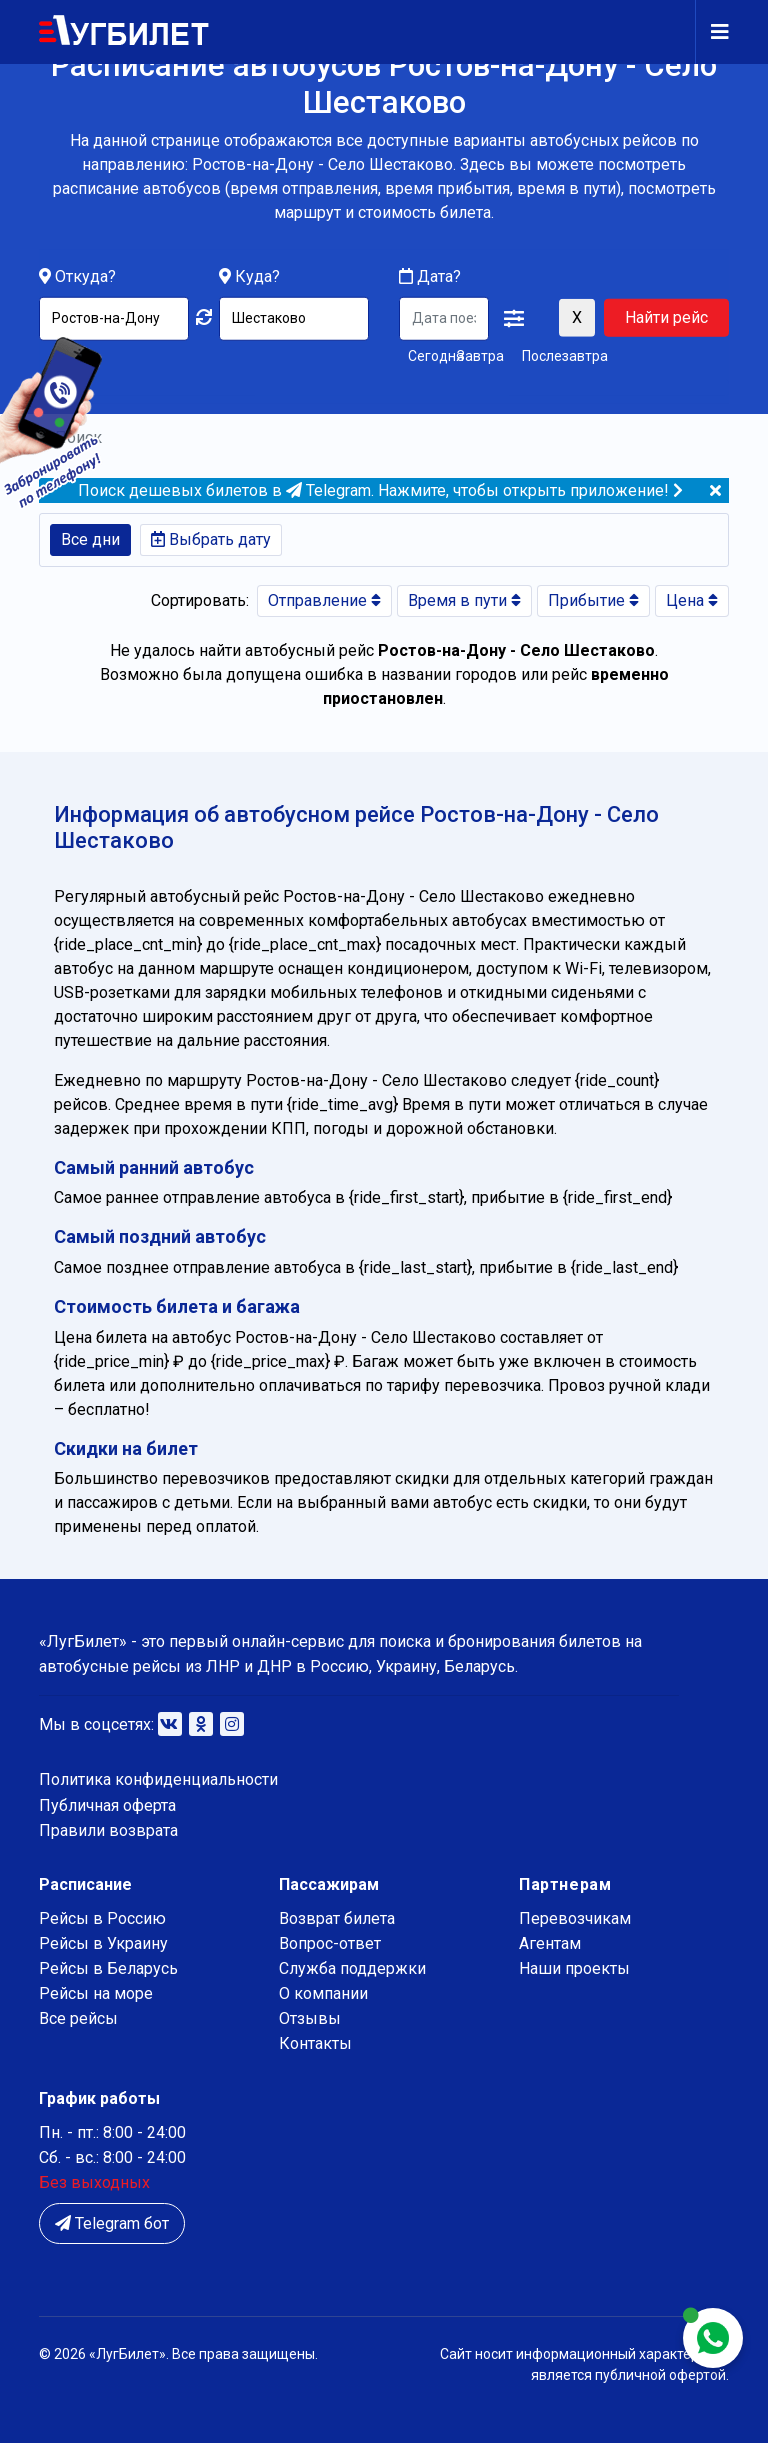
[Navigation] (712, 32)
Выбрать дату (211, 539)
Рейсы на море (96, 1993)
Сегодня (428, 355)
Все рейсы (78, 2018)
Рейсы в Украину (103, 1943)
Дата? (430, 276)
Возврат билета (337, 1918)
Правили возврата (108, 1830)
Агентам (550, 1943)
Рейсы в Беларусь (108, 1968)
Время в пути (464, 600)
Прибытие (593, 600)
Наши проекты (574, 1968)
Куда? (257, 276)
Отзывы (310, 2018)
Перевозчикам (575, 1918)
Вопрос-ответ (330, 1943)
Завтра (480, 355)
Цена (692, 600)
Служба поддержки (352, 1968)
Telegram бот (112, 2223)
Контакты (315, 2043)
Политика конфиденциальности (158, 1779)
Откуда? (85, 276)
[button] (514, 319)
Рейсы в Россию (102, 1918)
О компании (323, 1993)
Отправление (324, 600)
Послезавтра (565, 355)
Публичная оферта (107, 1805)
